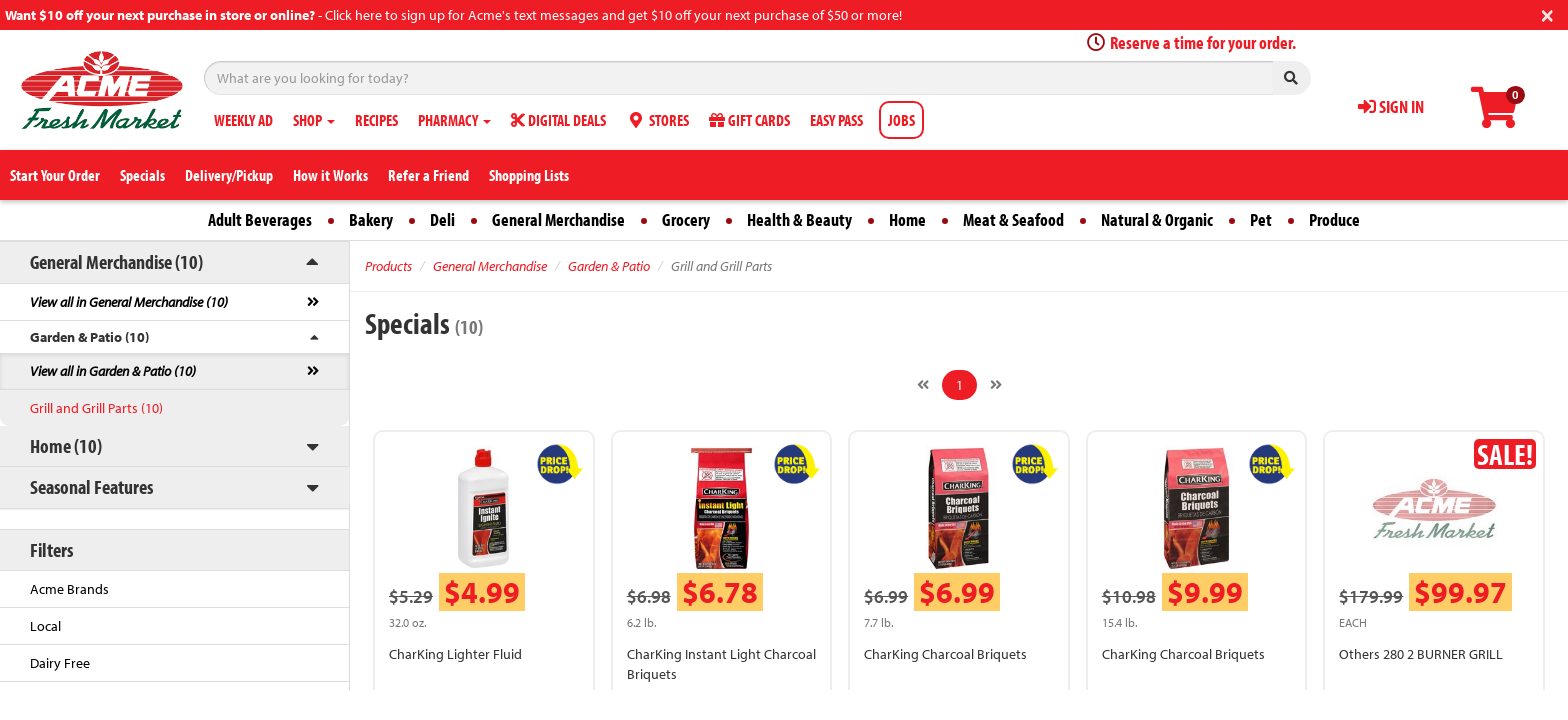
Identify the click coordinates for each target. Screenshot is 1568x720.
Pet (1261, 219)
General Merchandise (558, 219)
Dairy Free (60, 663)
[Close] (1547, 13)
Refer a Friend (428, 175)
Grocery (686, 219)
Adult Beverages (260, 219)
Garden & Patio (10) (89, 337)
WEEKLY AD (243, 120)
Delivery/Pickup (229, 175)
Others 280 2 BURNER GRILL (1421, 654)
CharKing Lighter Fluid (455, 654)
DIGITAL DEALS (558, 120)
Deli (442, 219)
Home (907, 219)
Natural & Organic (1157, 219)
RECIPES (376, 120)
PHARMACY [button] (454, 120)
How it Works (330, 175)
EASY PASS (836, 120)
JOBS (901, 120)
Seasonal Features (91, 486)
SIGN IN (1391, 106)
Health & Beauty (799, 219)
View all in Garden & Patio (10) (113, 371)
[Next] (996, 385)
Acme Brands (69, 589)
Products (388, 266)
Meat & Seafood (1013, 219)
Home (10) (66, 445)
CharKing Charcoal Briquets (945, 654)
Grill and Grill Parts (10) (96, 408)
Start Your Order (55, 175)
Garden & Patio (609, 266)
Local (45, 626)
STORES (657, 120)
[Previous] (923, 385)
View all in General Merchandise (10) (129, 302)
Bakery (371, 219)
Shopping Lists (529, 175)
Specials (142, 175)
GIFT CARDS (749, 120)
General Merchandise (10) (116, 261)
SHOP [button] (314, 120)
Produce (1334, 219)
